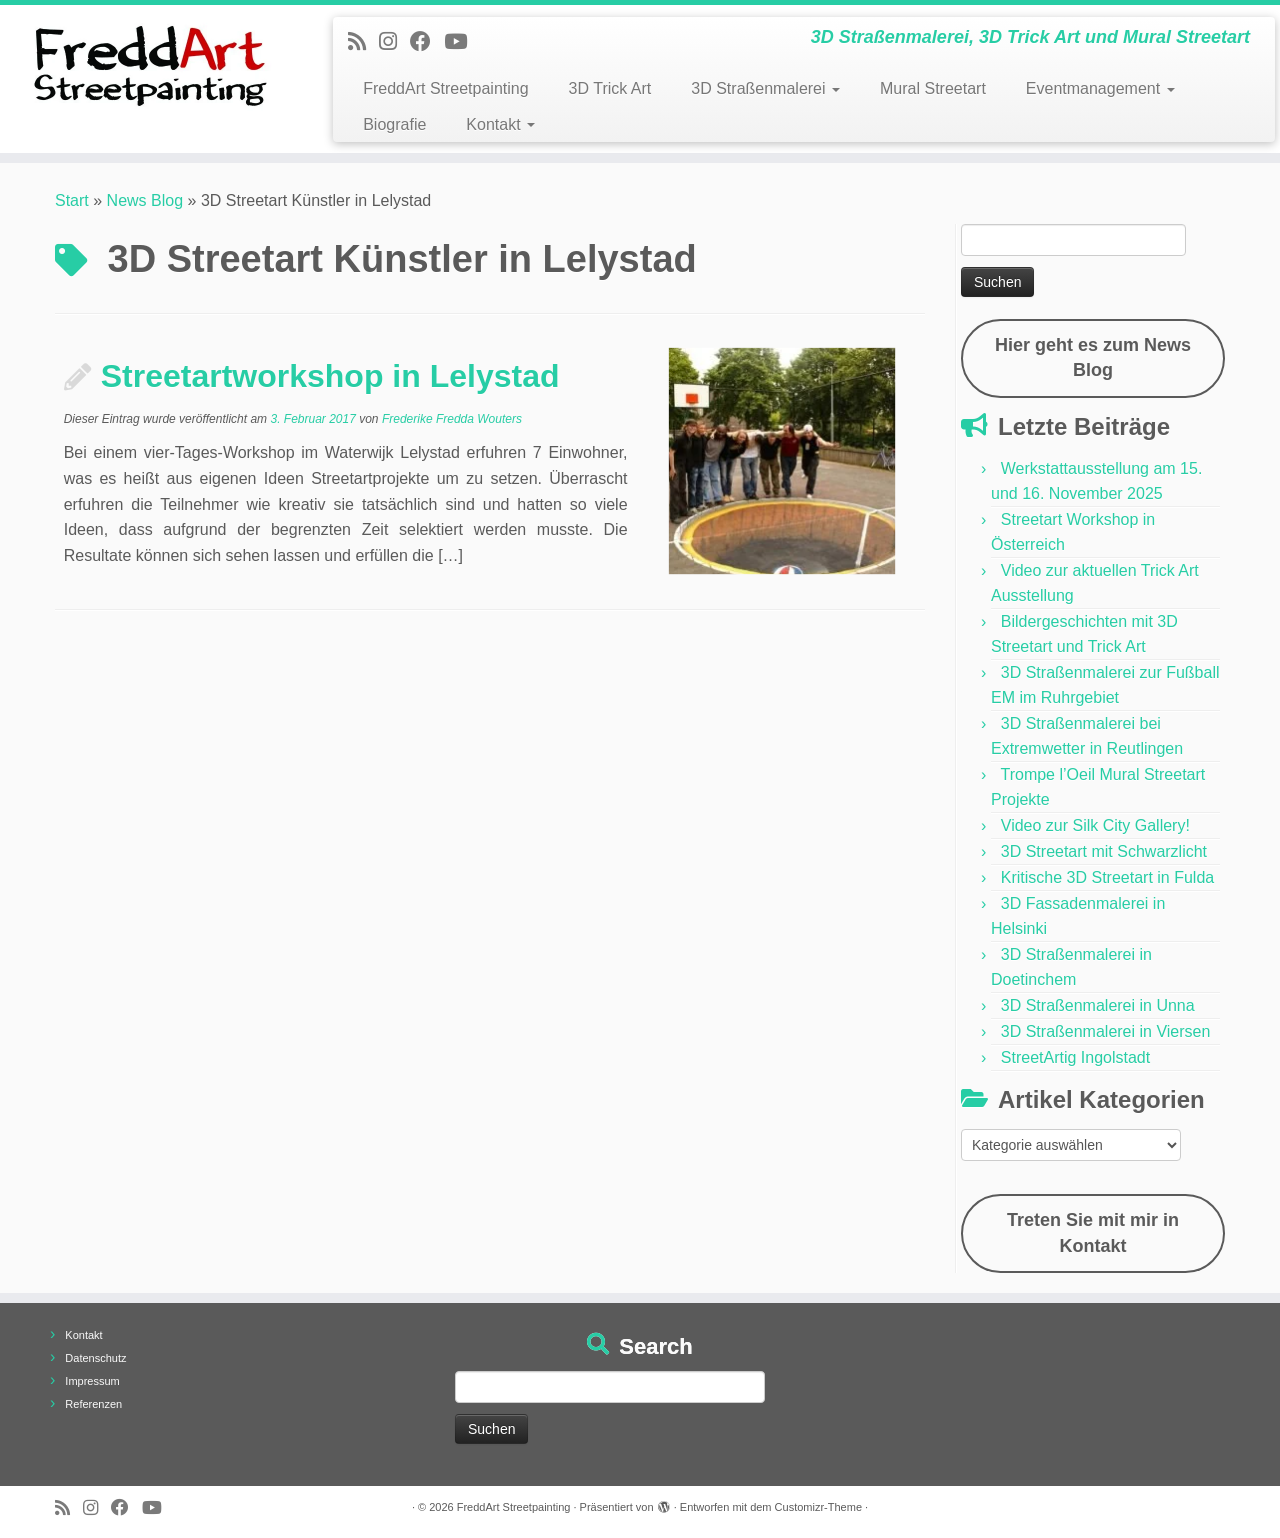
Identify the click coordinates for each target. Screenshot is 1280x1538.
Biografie (394, 124)
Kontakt (500, 124)
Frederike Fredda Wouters (452, 419)
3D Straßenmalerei (765, 88)
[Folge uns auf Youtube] (462, 41)
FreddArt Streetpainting (445, 88)
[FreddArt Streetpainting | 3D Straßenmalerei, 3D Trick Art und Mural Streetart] (147, 65)
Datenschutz (95, 1358)
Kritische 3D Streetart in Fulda (1107, 877)
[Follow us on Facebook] (427, 41)
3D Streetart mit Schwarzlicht (1104, 851)
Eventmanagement (1100, 88)
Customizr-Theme (818, 1507)
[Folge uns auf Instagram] (394, 41)
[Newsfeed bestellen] (363, 41)
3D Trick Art (610, 88)
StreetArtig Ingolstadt (1075, 1057)
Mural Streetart (933, 88)
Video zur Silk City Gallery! (1095, 825)
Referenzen (93, 1404)
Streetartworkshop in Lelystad (330, 376)
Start (72, 200)
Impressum (92, 1381)
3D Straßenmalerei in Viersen (1106, 1031)
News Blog (145, 200)
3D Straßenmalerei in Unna (1098, 1005)
